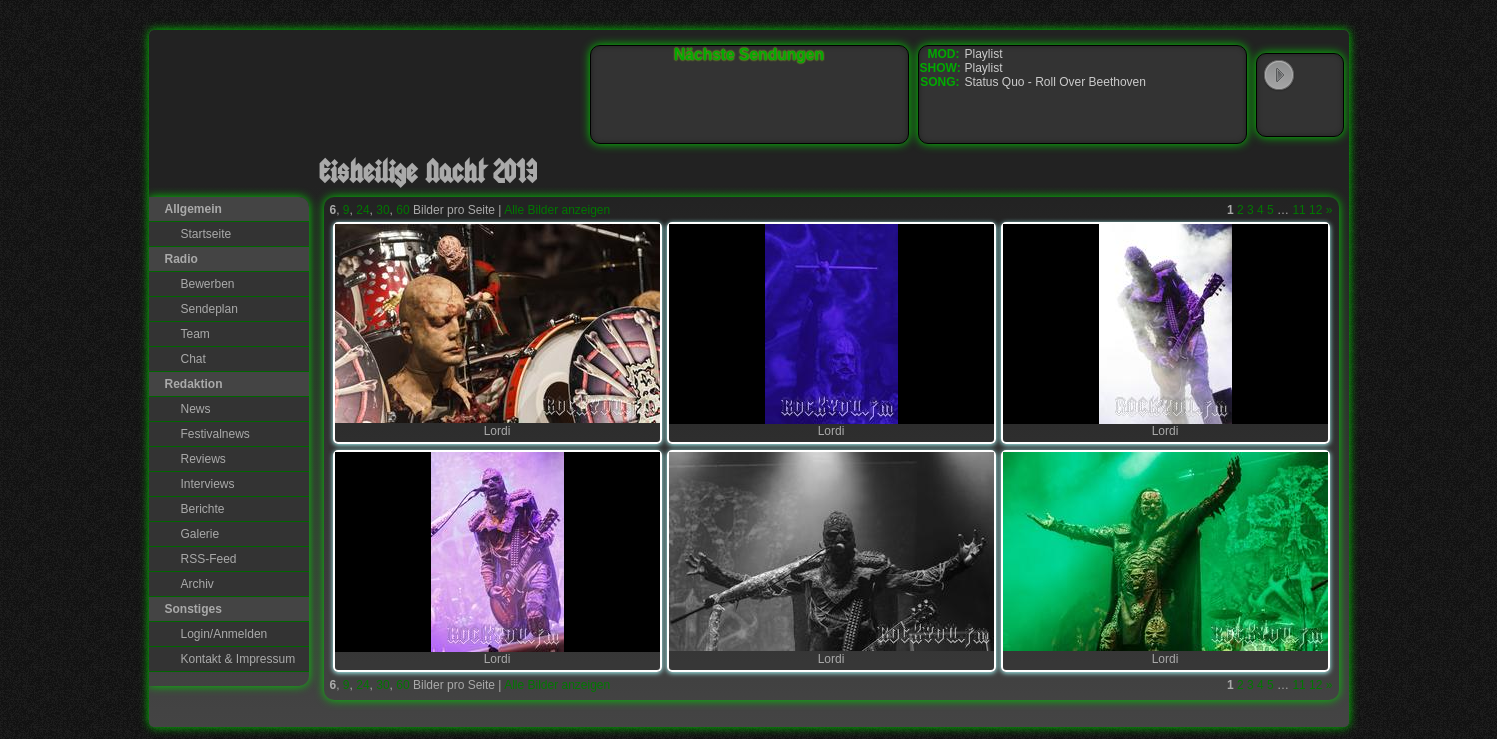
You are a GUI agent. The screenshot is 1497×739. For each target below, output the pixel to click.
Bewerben (208, 284)
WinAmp (1320, 76)
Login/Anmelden (224, 634)
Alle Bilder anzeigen (557, 210)
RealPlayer (1320, 114)
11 (1298, 210)
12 (1315, 210)
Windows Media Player (1279, 114)
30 (382, 210)
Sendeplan (209, 309)
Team (195, 334)
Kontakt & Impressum (238, 659)
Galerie (200, 534)
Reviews (203, 459)
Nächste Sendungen (749, 54)
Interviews (208, 484)
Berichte (203, 509)
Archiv (197, 584)
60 (402, 210)
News (196, 409)
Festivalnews (215, 434)
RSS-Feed (209, 559)
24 (362, 210)
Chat (193, 359)
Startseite (206, 234)
